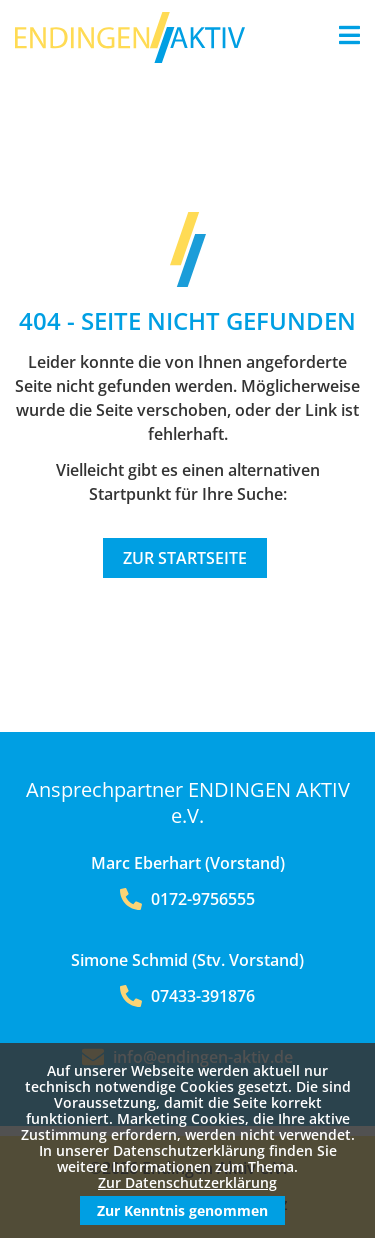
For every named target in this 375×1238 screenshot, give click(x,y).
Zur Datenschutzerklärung (187, 1182)
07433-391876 (187, 996)
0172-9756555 (187, 899)
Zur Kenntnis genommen (182, 1210)
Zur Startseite (185, 558)
